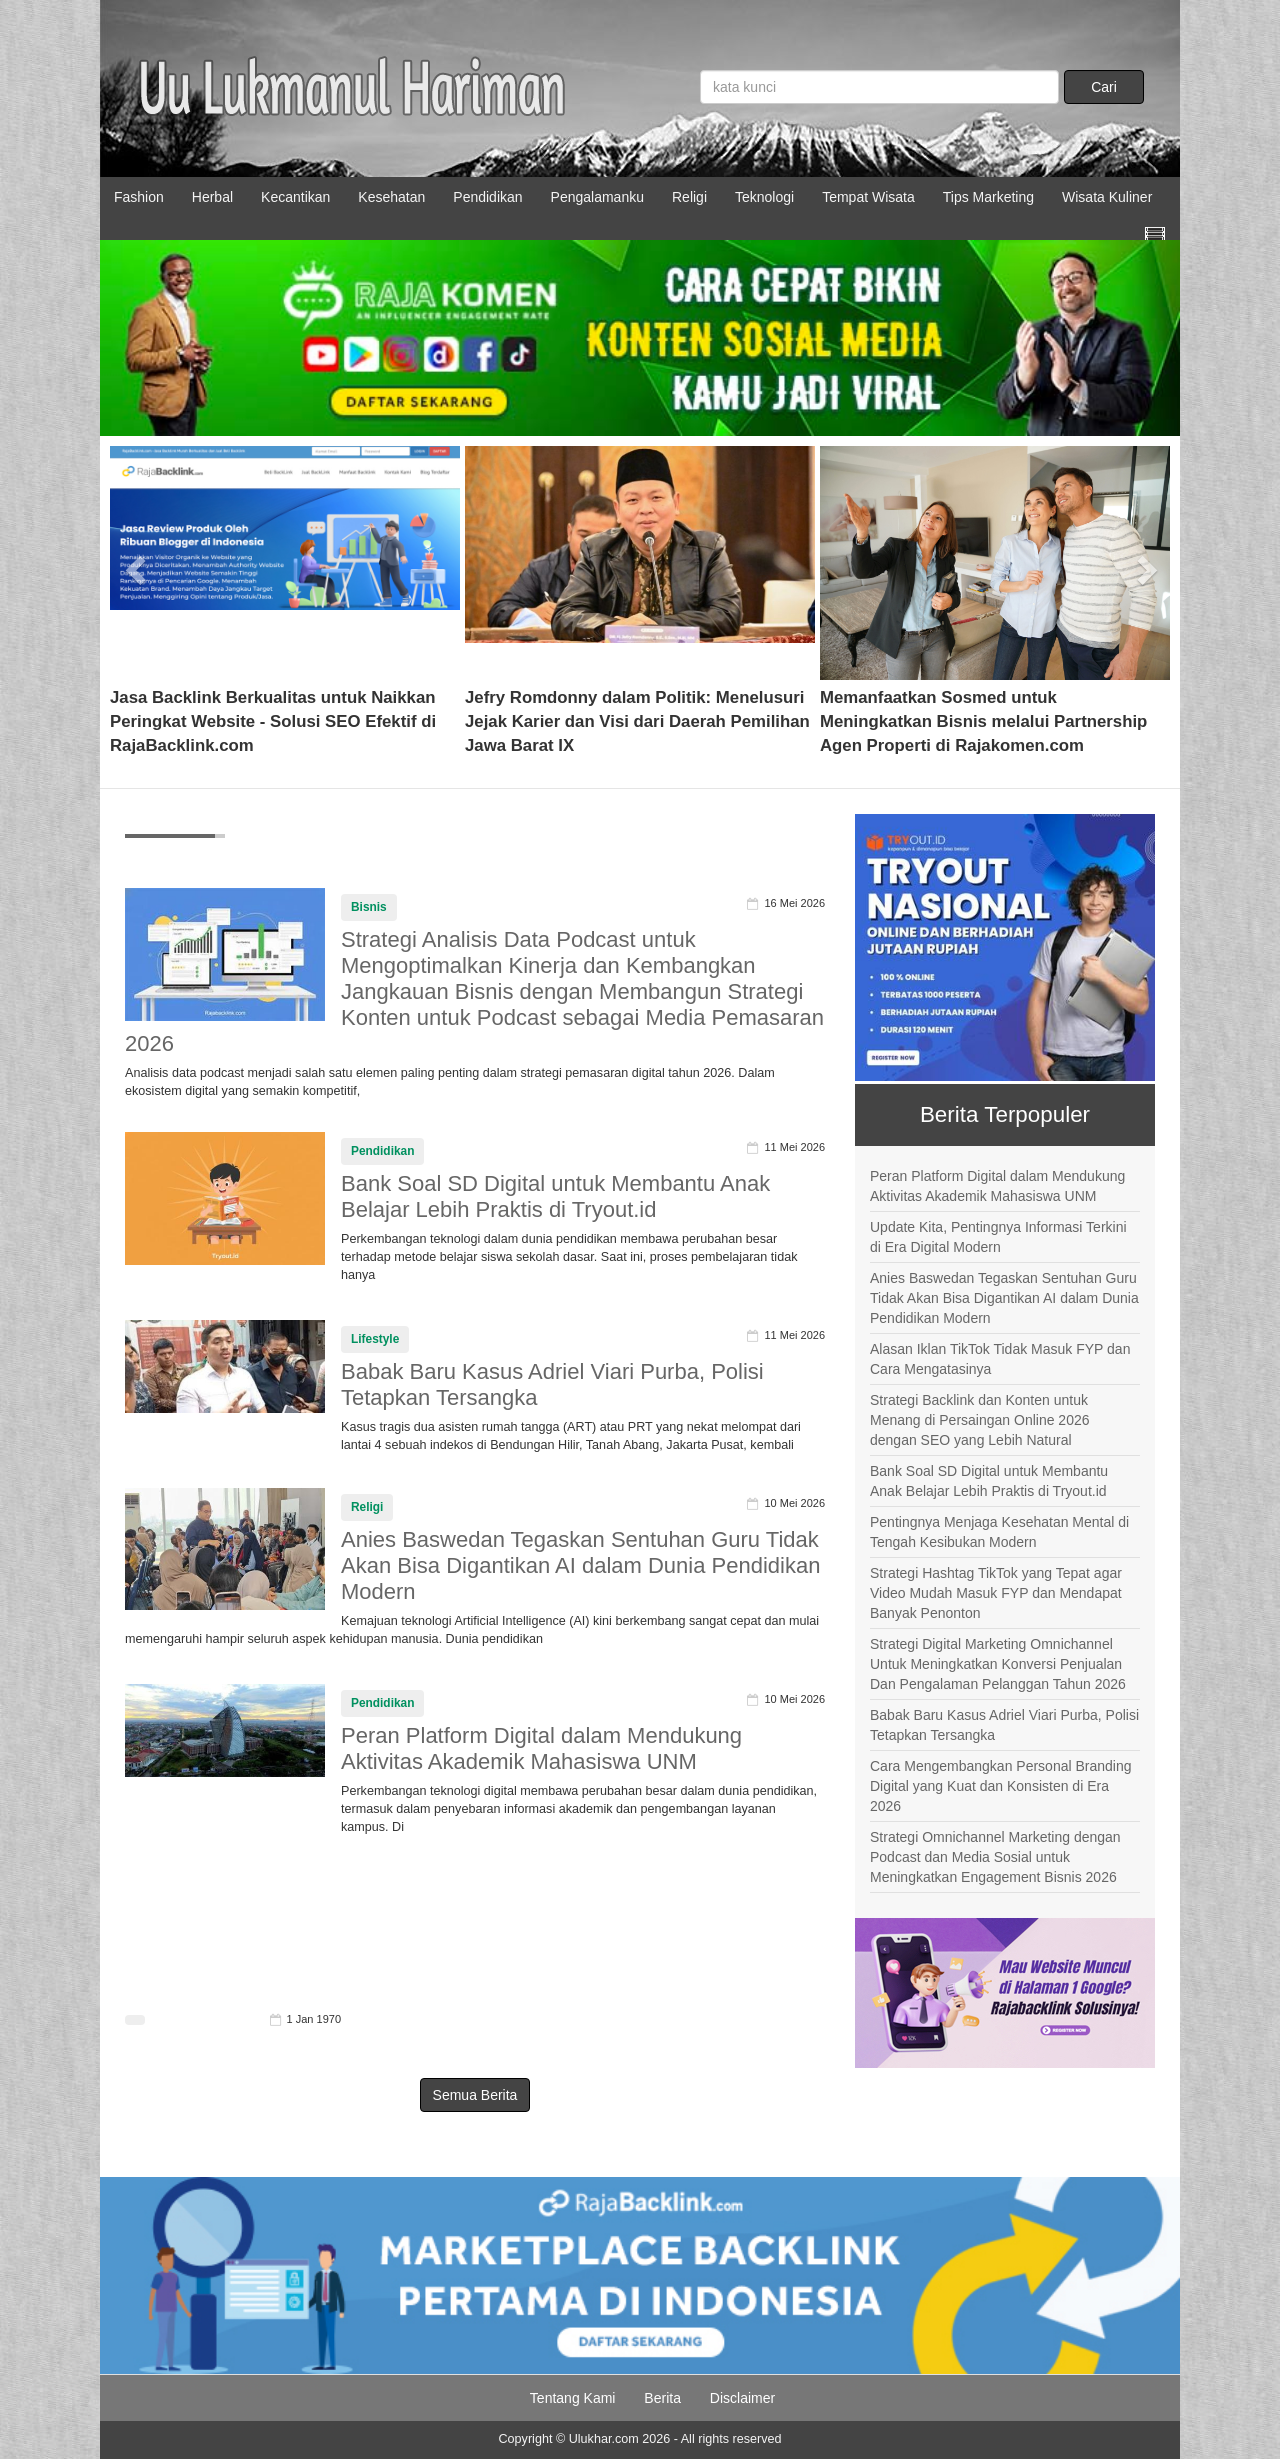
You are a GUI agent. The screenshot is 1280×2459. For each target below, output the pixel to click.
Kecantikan (295, 197)
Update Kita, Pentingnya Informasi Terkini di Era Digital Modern (998, 1237)
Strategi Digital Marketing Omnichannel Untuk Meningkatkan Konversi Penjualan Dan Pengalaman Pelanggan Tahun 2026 (998, 1664)
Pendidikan (487, 197)
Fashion (139, 197)
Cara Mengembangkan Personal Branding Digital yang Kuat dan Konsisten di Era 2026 (1001, 1786)
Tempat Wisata (868, 197)
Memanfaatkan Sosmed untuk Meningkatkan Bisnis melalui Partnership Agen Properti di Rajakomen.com (983, 721)
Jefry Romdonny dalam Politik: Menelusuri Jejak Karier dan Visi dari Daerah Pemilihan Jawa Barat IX (637, 721)
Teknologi (764, 197)
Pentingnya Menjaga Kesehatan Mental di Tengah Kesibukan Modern (999, 1532)
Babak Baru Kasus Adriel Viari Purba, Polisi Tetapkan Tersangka (1004, 1725)
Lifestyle (375, 1339)
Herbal (212, 197)
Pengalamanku (597, 197)
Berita (662, 2398)
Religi (689, 197)
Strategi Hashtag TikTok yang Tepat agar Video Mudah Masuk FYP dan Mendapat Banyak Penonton (996, 1593)
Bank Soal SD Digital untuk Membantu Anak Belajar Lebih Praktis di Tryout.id (555, 1196)
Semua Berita (475, 2095)
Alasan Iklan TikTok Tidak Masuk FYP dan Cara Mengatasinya (1000, 1359)
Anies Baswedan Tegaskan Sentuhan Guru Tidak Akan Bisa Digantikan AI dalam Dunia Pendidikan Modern (580, 1565)
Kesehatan (391, 197)
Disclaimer (742, 2398)
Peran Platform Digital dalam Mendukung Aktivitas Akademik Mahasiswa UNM (541, 1748)
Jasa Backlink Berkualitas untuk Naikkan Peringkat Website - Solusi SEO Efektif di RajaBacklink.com (273, 721)
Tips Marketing (988, 197)
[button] (136, 563)
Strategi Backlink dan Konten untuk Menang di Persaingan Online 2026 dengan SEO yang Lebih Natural (980, 1420)
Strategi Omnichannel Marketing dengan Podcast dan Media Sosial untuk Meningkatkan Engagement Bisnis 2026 (995, 1857)
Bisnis (369, 907)
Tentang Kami (573, 2398)
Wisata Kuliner (1107, 197)
